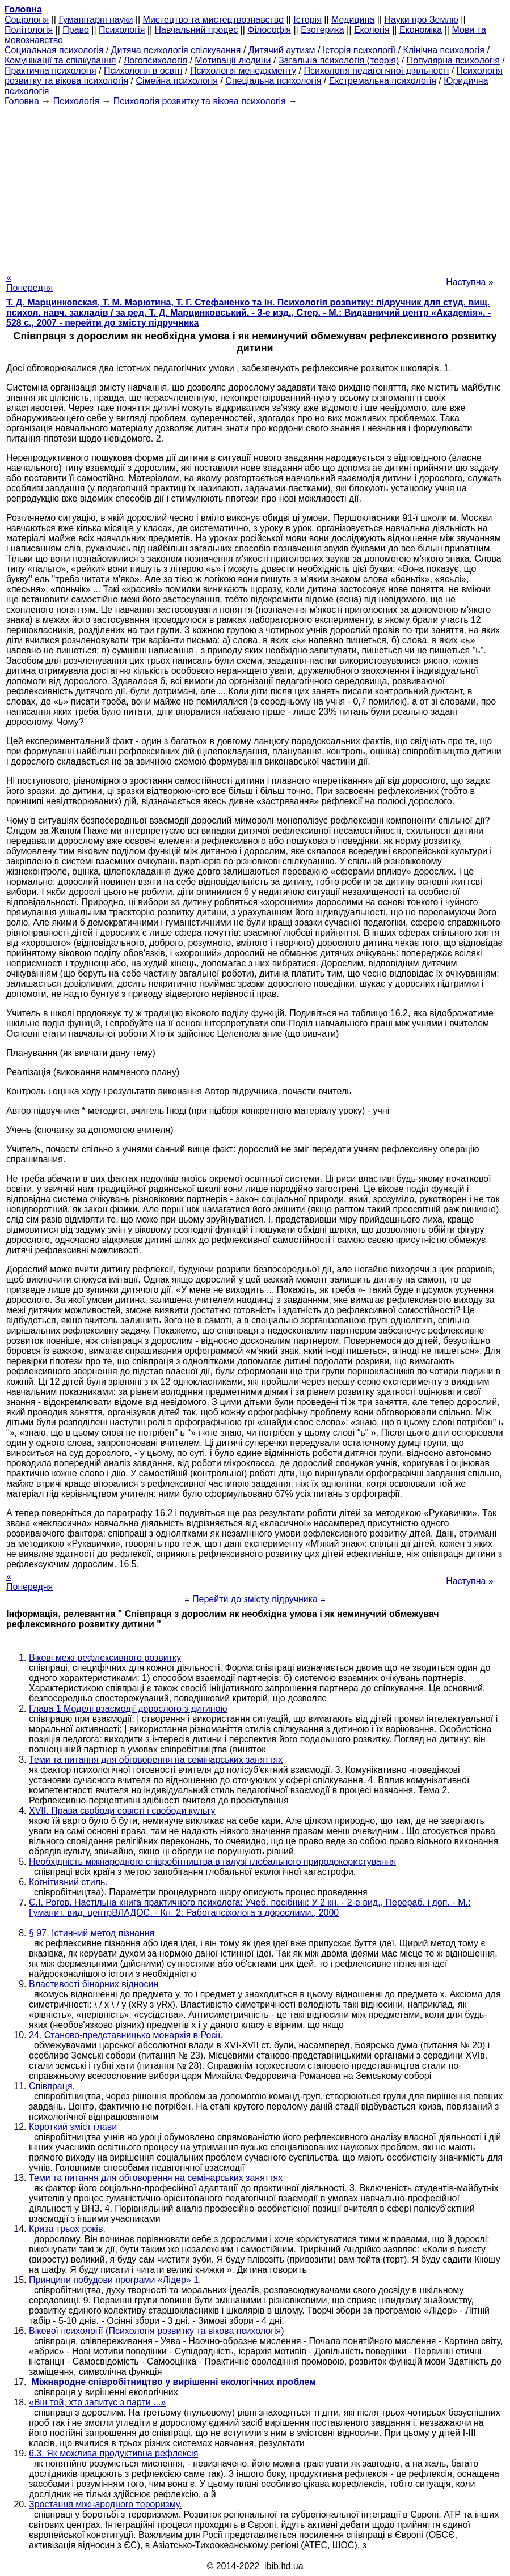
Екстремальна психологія (382, 81)
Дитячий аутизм (281, 50)
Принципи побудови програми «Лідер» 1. (115, 2280)
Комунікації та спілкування (60, 60)
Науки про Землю (421, 19)
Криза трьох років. (67, 2229)
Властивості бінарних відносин (93, 1984)
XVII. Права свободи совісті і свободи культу (122, 1810)
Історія (307, 19)
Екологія (372, 30)
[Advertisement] (255, 186)
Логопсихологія (155, 60)
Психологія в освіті (143, 70)
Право (75, 30)
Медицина (352, 19)
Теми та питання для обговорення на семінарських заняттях (156, 1759)
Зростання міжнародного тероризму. (105, 2504)
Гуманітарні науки (95, 19)
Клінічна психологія (443, 50)
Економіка (420, 30)
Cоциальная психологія (54, 50)
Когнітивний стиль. (68, 1882)
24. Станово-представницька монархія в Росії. (126, 2035)
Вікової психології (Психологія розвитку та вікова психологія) (156, 2331)
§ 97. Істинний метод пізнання (91, 1933)
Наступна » (470, 282)
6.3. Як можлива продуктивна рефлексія (113, 2453)
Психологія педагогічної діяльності (376, 70)
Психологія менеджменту (243, 70)
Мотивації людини (233, 60)
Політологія (29, 30)
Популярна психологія (453, 60)
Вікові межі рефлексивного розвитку (105, 1657)
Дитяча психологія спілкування (176, 50)
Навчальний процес (196, 30)
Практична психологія (50, 70)
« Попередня (29, 282)
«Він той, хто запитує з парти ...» (97, 2402)
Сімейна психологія (177, 81)
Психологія (122, 30)
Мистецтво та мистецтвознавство (213, 19)
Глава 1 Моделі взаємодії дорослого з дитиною (128, 1708)
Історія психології (359, 50)
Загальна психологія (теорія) (339, 60)
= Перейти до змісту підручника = (255, 1599)
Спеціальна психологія (273, 81)
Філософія (269, 30)
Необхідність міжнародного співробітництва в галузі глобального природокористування (212, 1861)
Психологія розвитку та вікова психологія (199, 101)
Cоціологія (27, 19)
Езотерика (322, 30)
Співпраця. (52, 2086)
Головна (22, 101)
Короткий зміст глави (73, 2127)
